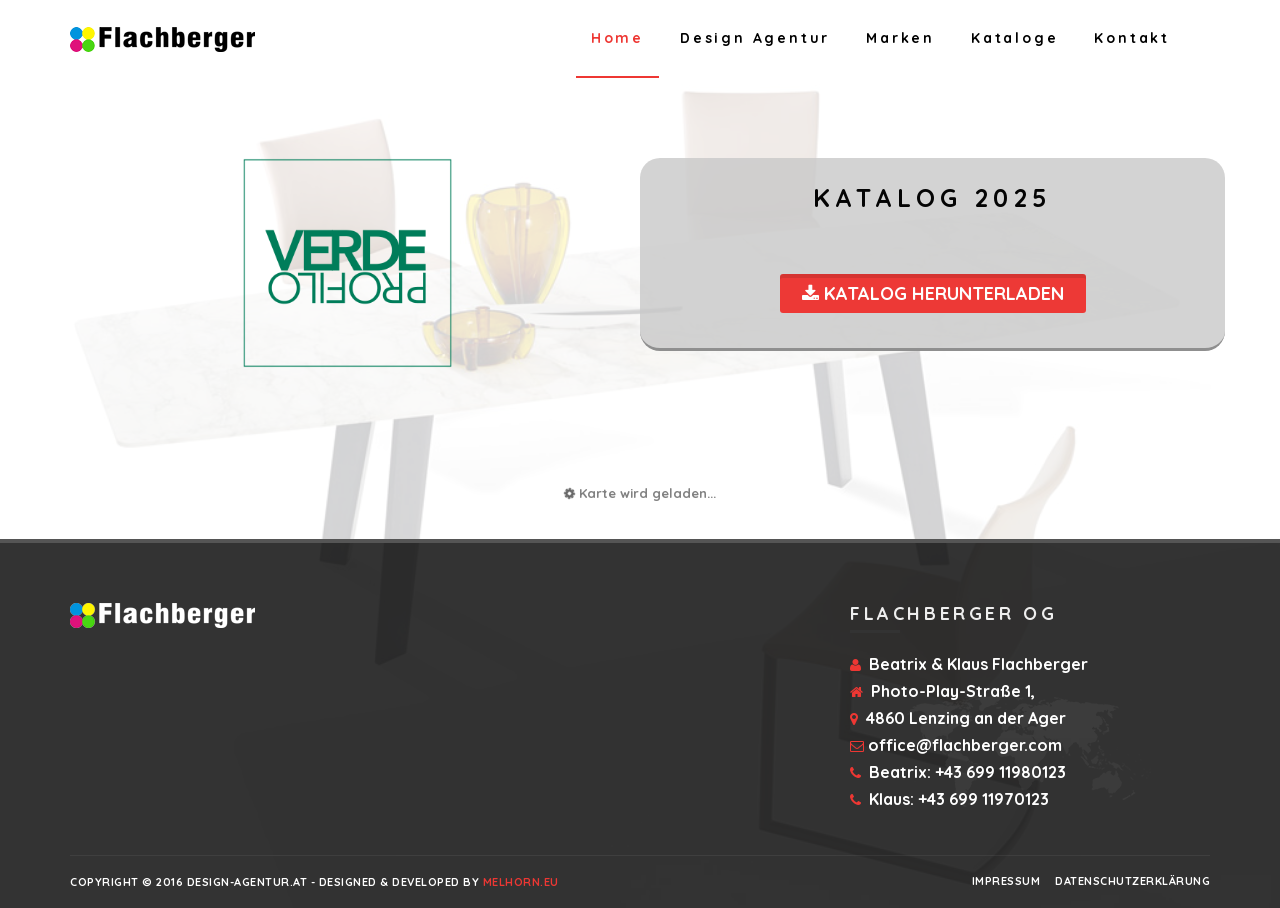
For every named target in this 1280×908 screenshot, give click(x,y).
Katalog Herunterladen (933, 293)
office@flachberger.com (965, 745)
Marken (900, 38)
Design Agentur (755, 38)
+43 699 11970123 (983, 799)
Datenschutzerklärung (1132, 881)
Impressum (1006, 881)
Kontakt (1132, 38)
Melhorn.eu (521, 882)
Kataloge (1014, 38)
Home (617, 38)
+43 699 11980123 (1000, 772)
